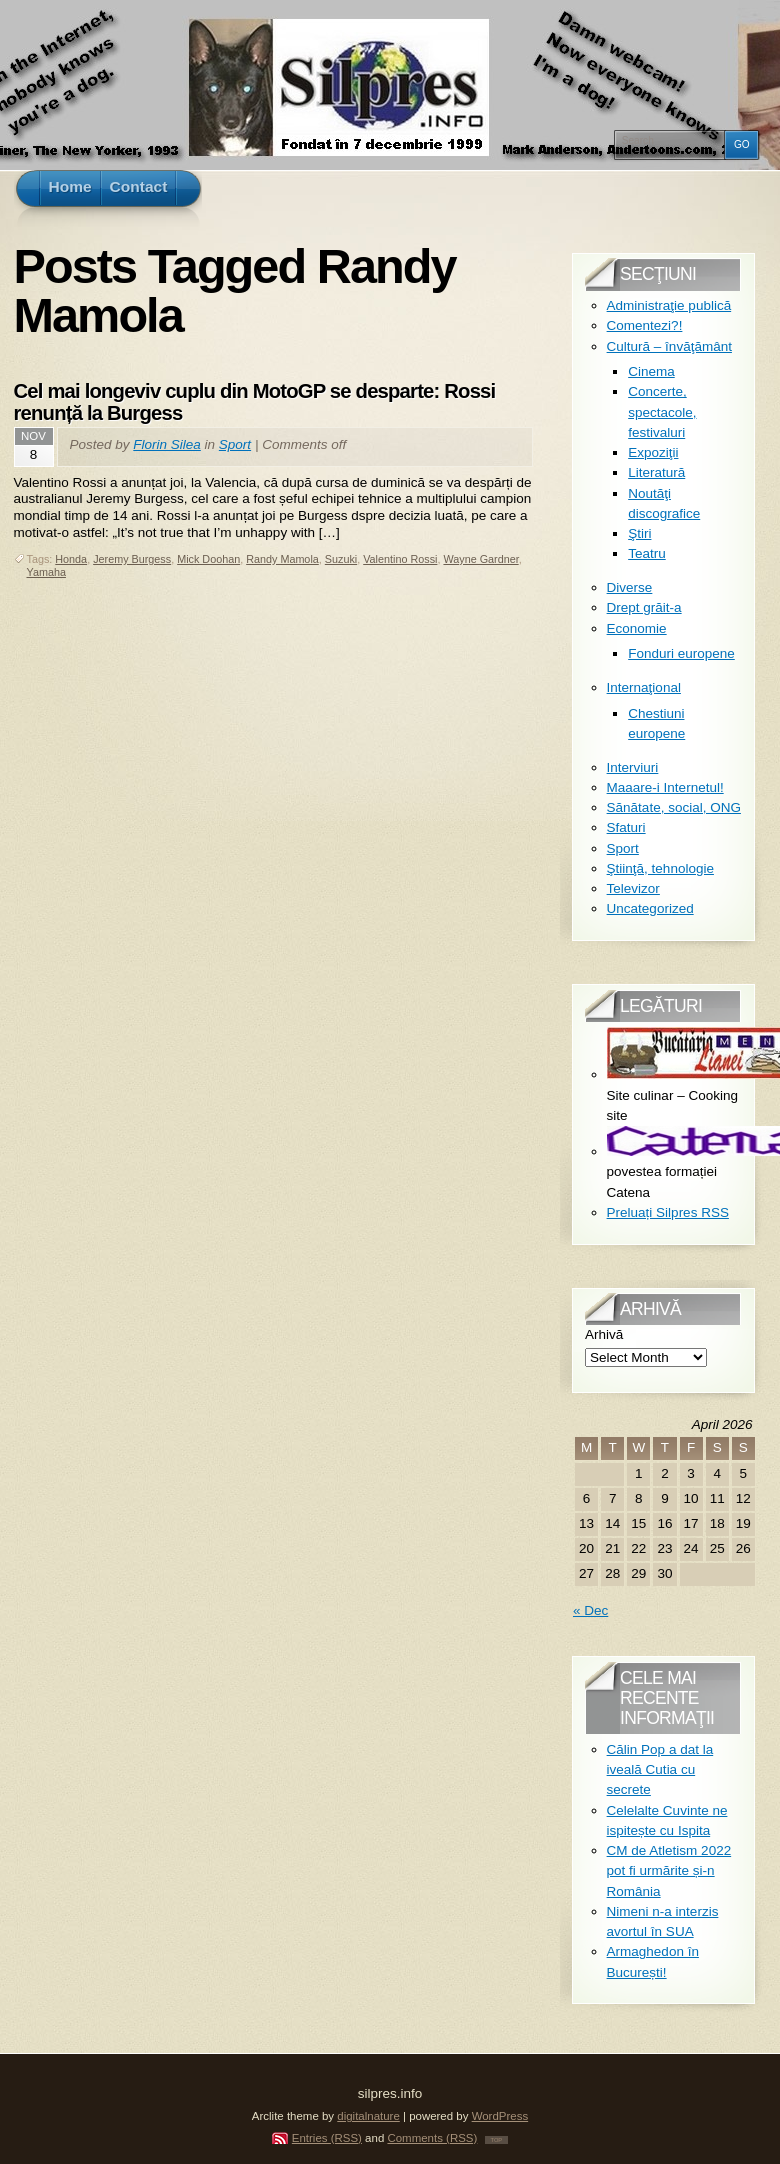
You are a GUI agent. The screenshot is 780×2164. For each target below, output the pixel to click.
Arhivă (604, 1334)
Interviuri (633, 767)
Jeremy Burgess (132, 559)
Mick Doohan (208, 559)
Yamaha (46, 572)
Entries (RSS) (327, 2138)
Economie (637, 628)
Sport (235, 444)
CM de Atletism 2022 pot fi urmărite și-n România (669, 1871)
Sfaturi (626, 827)
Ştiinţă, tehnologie (660, 868)
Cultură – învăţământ (669, 346)
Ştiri (639, 533)
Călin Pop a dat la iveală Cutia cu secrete (660, 1770)
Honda (71, 559)
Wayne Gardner (480, 559)
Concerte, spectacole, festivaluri (662, 412)
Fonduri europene (681, 653)
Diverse (630, 587)
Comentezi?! (645, 325)
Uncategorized (650, 908)
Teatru (647, 553)
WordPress (500, 2116)
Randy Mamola (282, 559)
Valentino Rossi (400, 559)
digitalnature (368, 2116)
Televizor (633, 888)
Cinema (651, 371)
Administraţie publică (669, 305)
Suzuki (341, 559)
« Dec (590, 1610)
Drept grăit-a (644, 607)
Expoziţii (653, 452)
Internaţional (644, 687)
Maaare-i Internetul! (665, 787)
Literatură (656, 472)
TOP (497, 2140)
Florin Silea (167, 444)
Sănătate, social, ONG (674, 807)
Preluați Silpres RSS (668, 1212)
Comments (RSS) (432, 2138)
